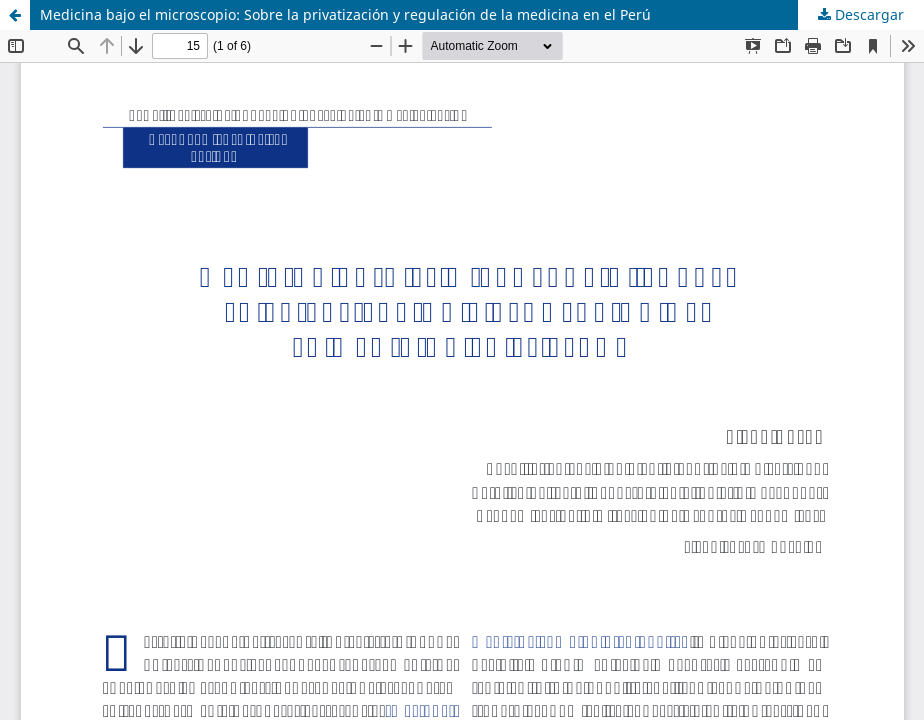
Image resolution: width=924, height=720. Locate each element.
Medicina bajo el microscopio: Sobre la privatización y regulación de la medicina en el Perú (345, 14)
